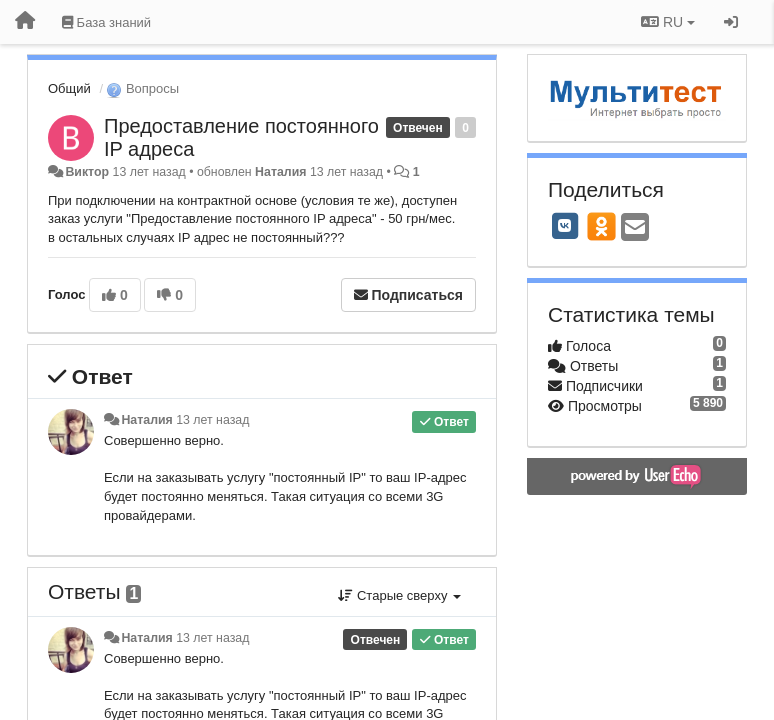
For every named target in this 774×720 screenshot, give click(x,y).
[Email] (635, 228)
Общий (69, 88)
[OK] (601, 226)
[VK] (565, 226)
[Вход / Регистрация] (731, 22)
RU (668, 22)
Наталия (280, 172)
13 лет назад (212, 420)
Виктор (87, 172)
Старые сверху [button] (399, 595)
